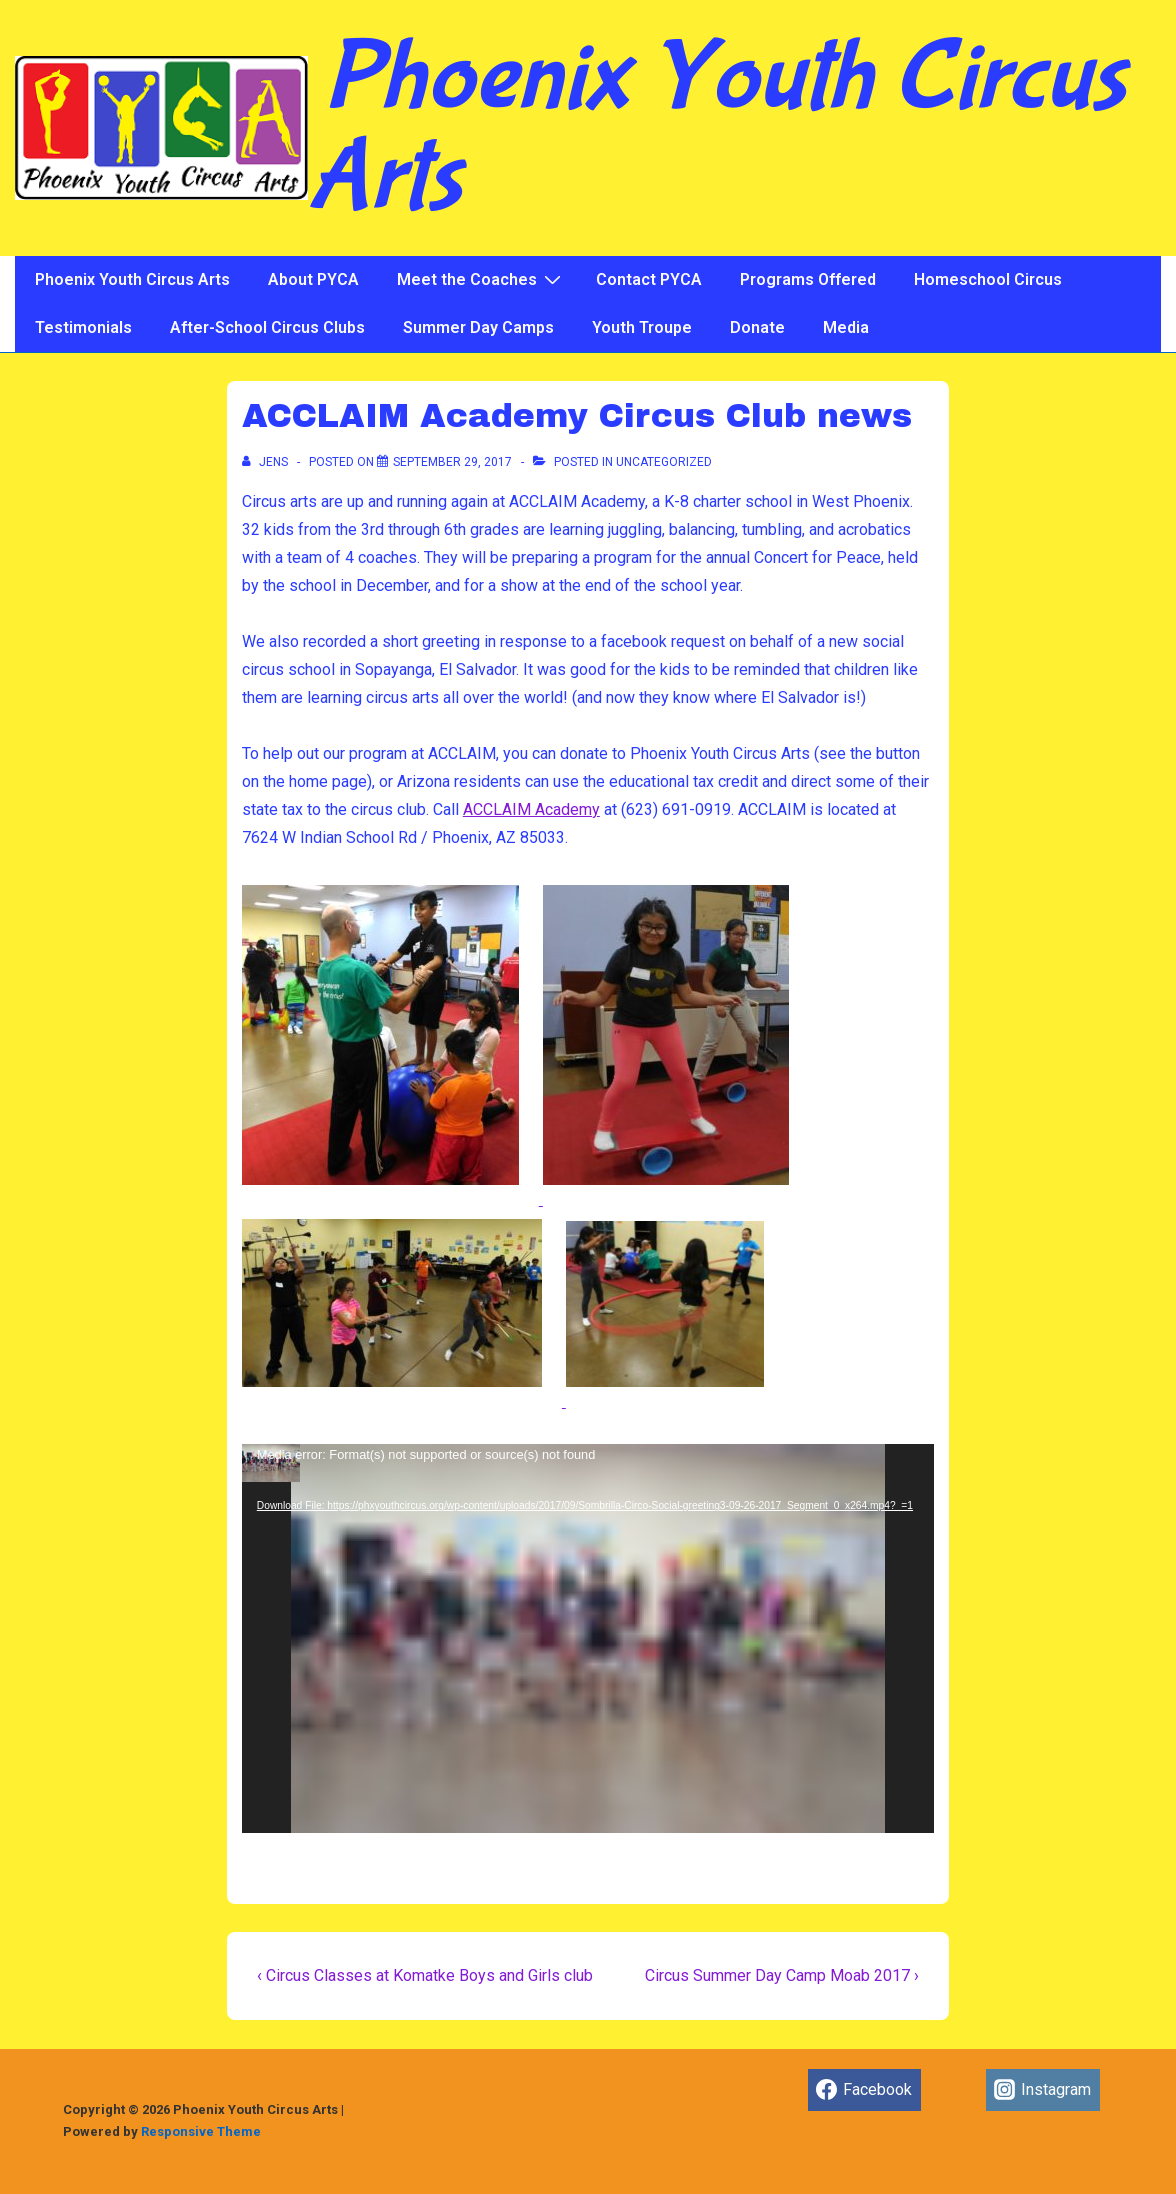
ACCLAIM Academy (531, 809)
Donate (757, 327)
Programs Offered (808, 279)
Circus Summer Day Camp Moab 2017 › (782, 1975)
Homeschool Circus (988, 279)
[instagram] (1043, 2090)
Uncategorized (664, 462)
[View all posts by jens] (266, 462)
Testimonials (83, 327)
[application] (588, 1638)
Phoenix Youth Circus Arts (717, 128)
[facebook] (864, 2090)
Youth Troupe (642, 327)
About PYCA (313, 279)
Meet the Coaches (481, 279)
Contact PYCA (649, 279)
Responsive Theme (201, 2131)
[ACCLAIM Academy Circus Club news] (452, 462)
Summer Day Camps (478, 327)
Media (846, 327)
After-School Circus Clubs (267, 327)
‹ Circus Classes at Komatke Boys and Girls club (425, 1975)
